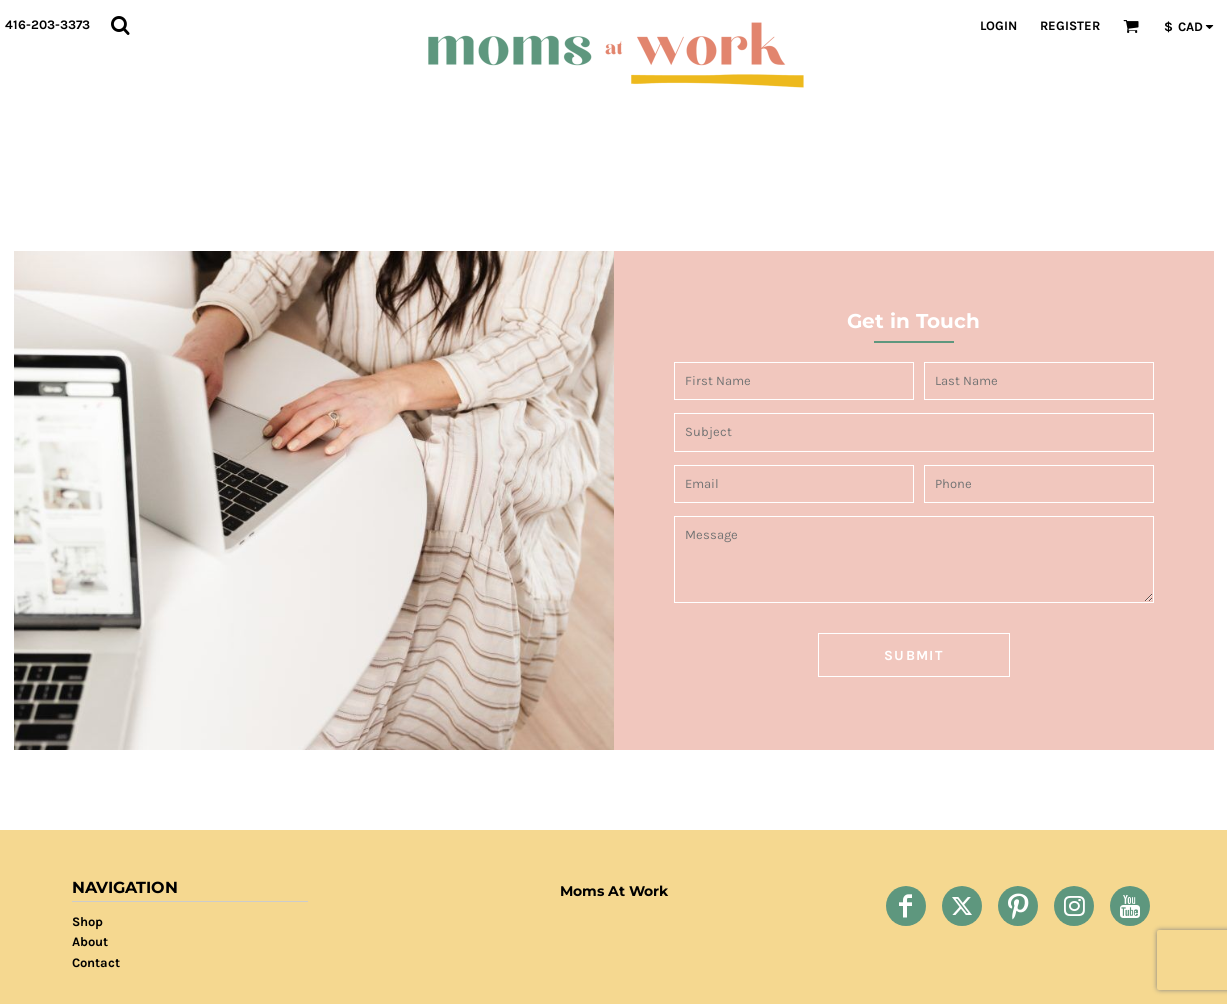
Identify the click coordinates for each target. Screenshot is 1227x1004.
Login (998, 25)
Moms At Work (614, 891)
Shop (87, 921)
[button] (120, 25)
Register (1070, 25)
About (90, 941)
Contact (96, 962)
